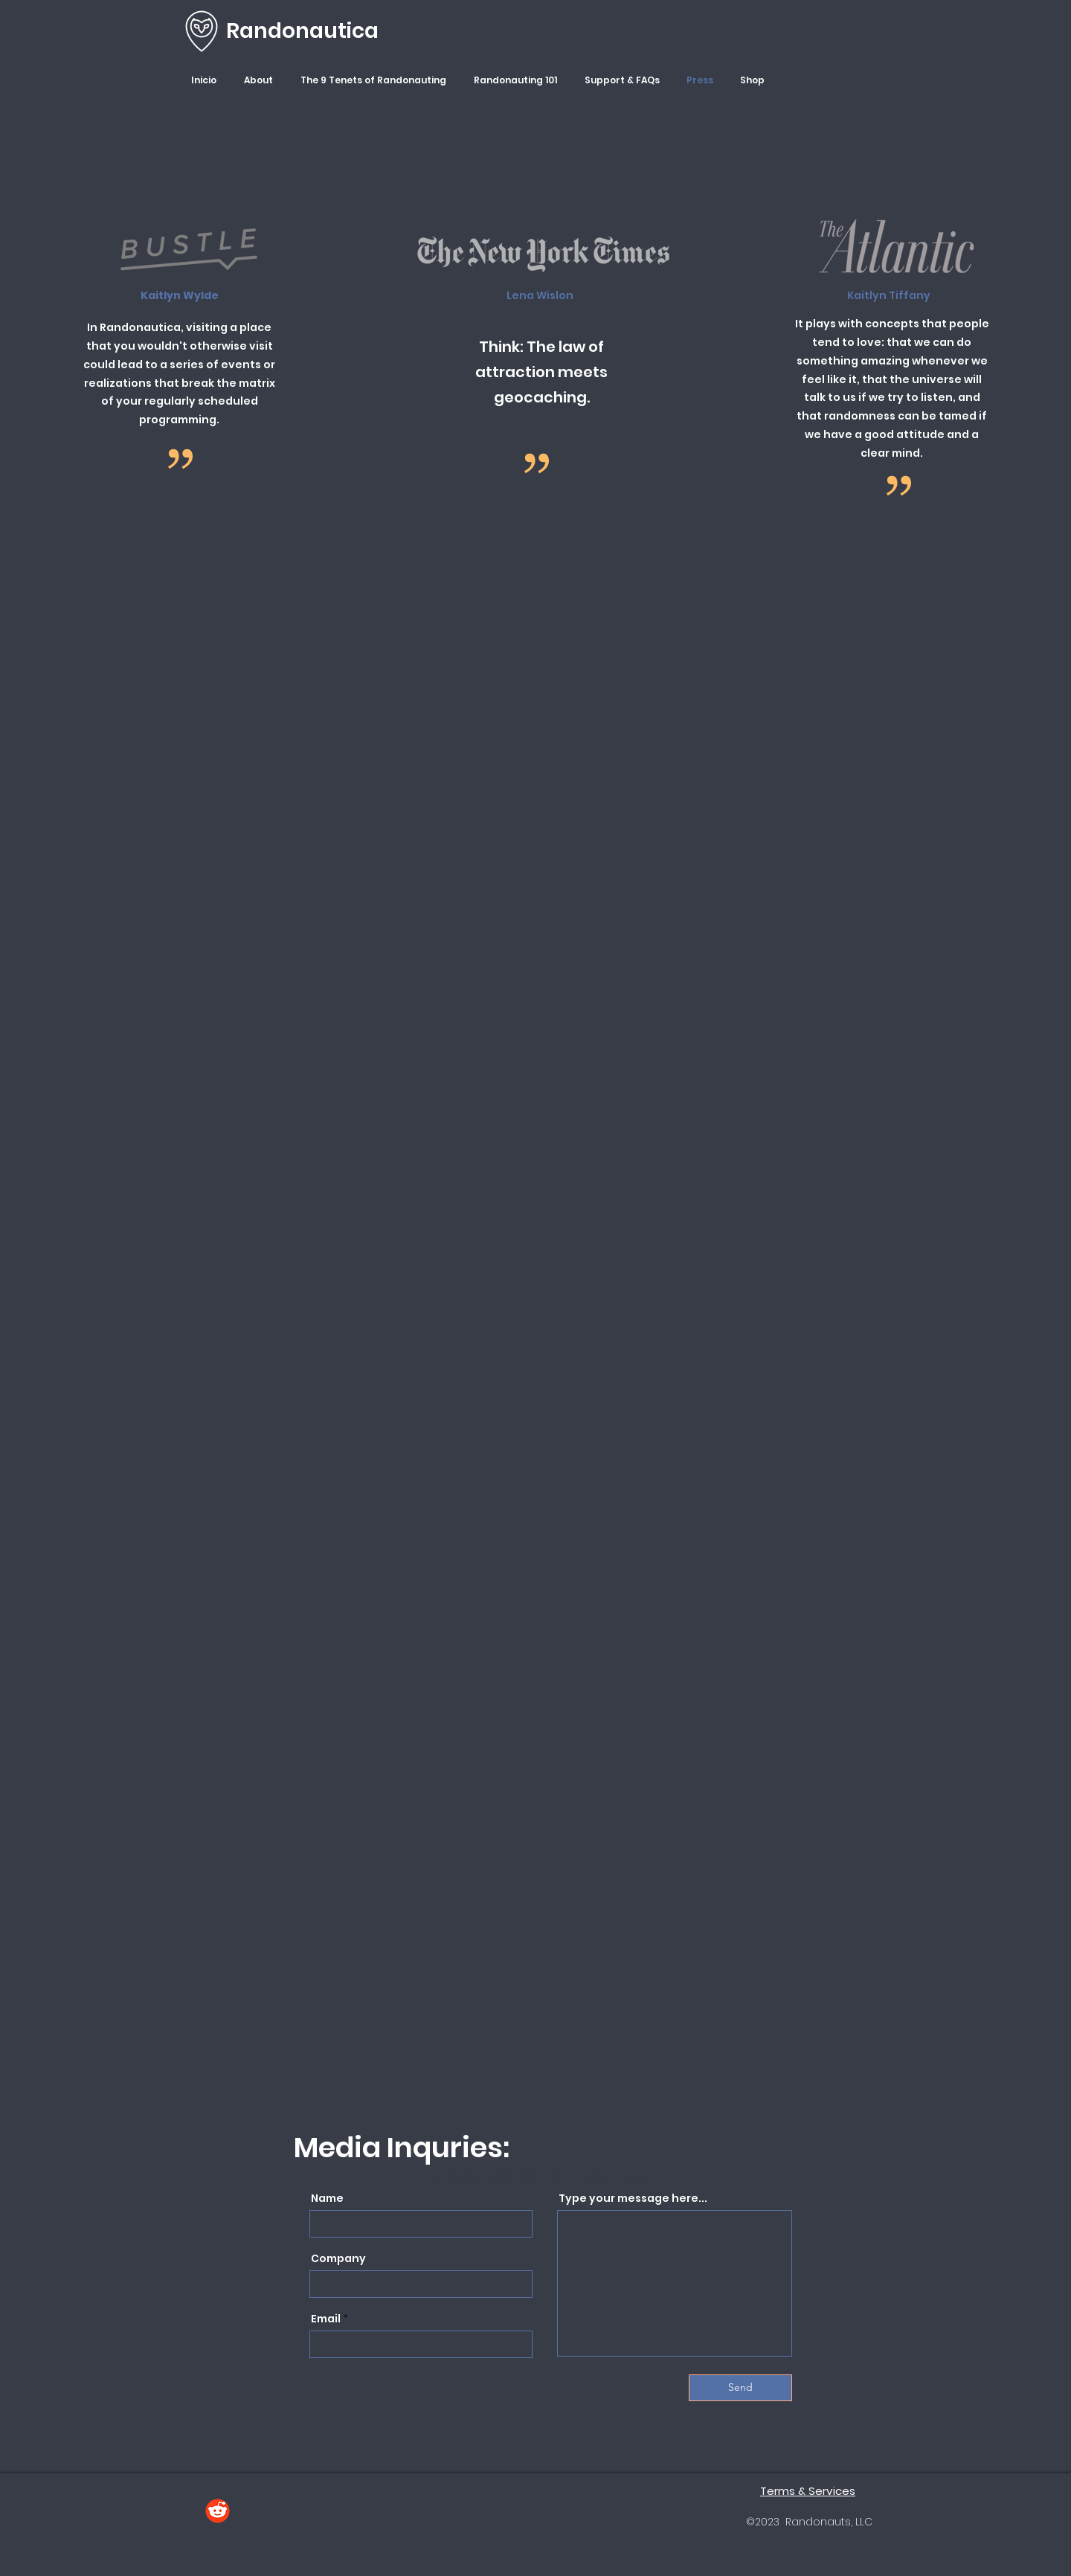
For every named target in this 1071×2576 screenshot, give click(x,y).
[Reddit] (217, 2511)
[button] (261, 80)
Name (327, 2198)
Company (338, 2258)
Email (326, 2318)
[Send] (740, 2387)
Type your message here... (633, 2198)
